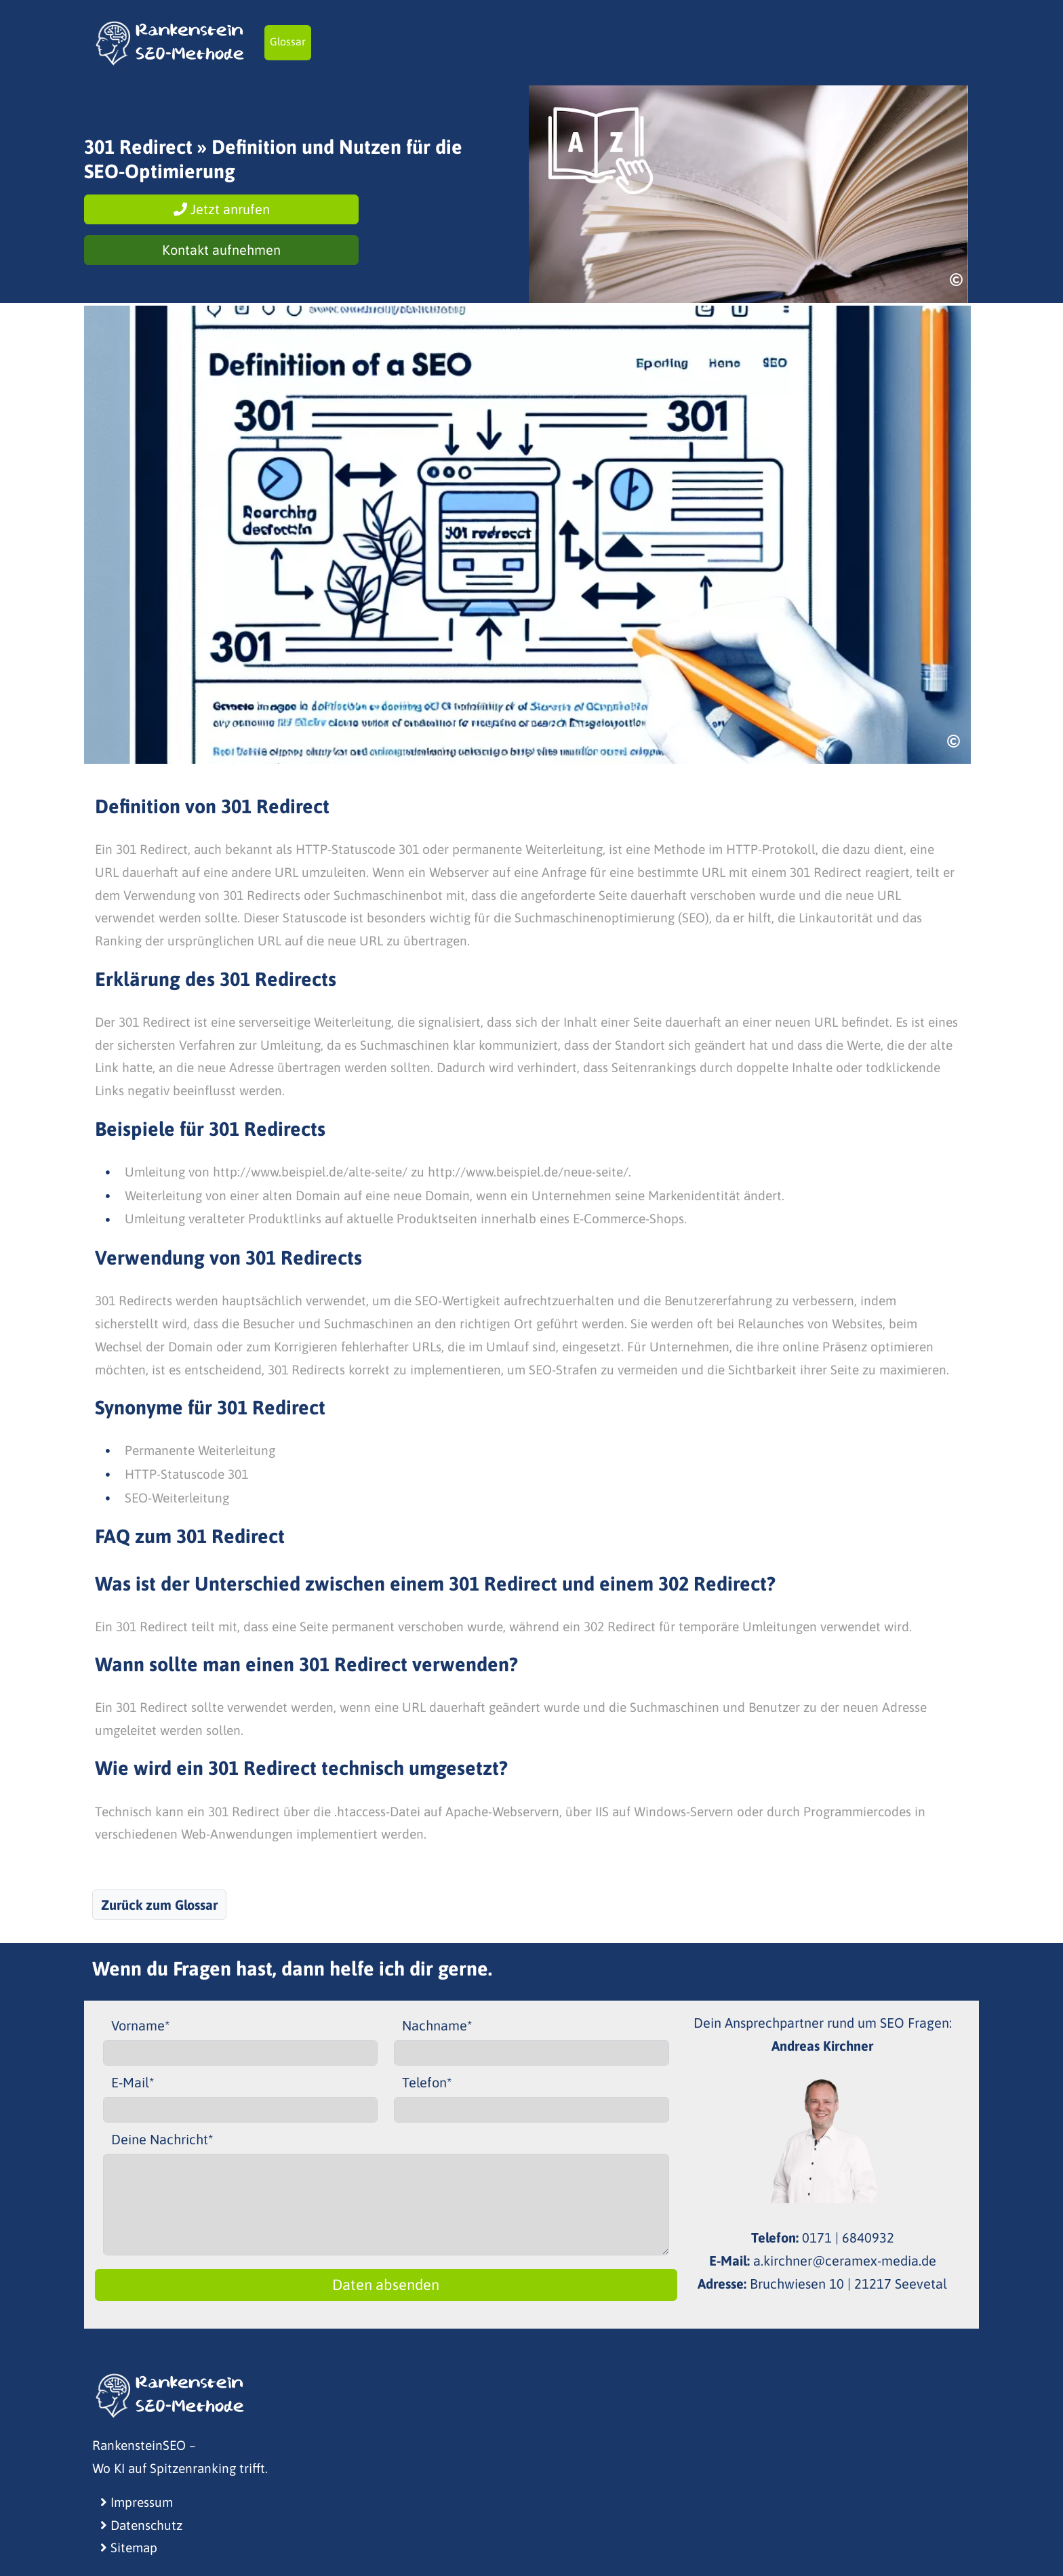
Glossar (288, 41)
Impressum (136, 2502)
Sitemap (128, 2547)
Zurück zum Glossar (159, 1905)
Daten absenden (385, 2284)
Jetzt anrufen (222, 209)
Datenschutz (141, 2525)
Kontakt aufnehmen (221, 250)
